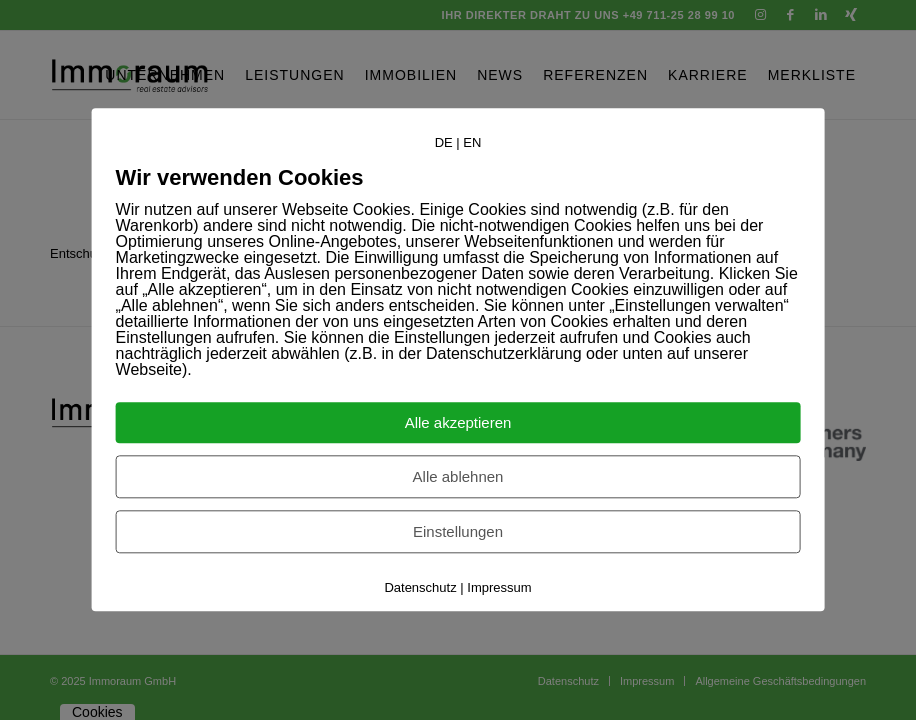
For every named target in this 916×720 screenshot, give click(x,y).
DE (444, 142)
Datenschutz (420, 588)
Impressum (499, 588)
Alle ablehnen (458, 477)
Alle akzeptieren (458, 423)
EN (472, 142)
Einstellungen (458, 532)
